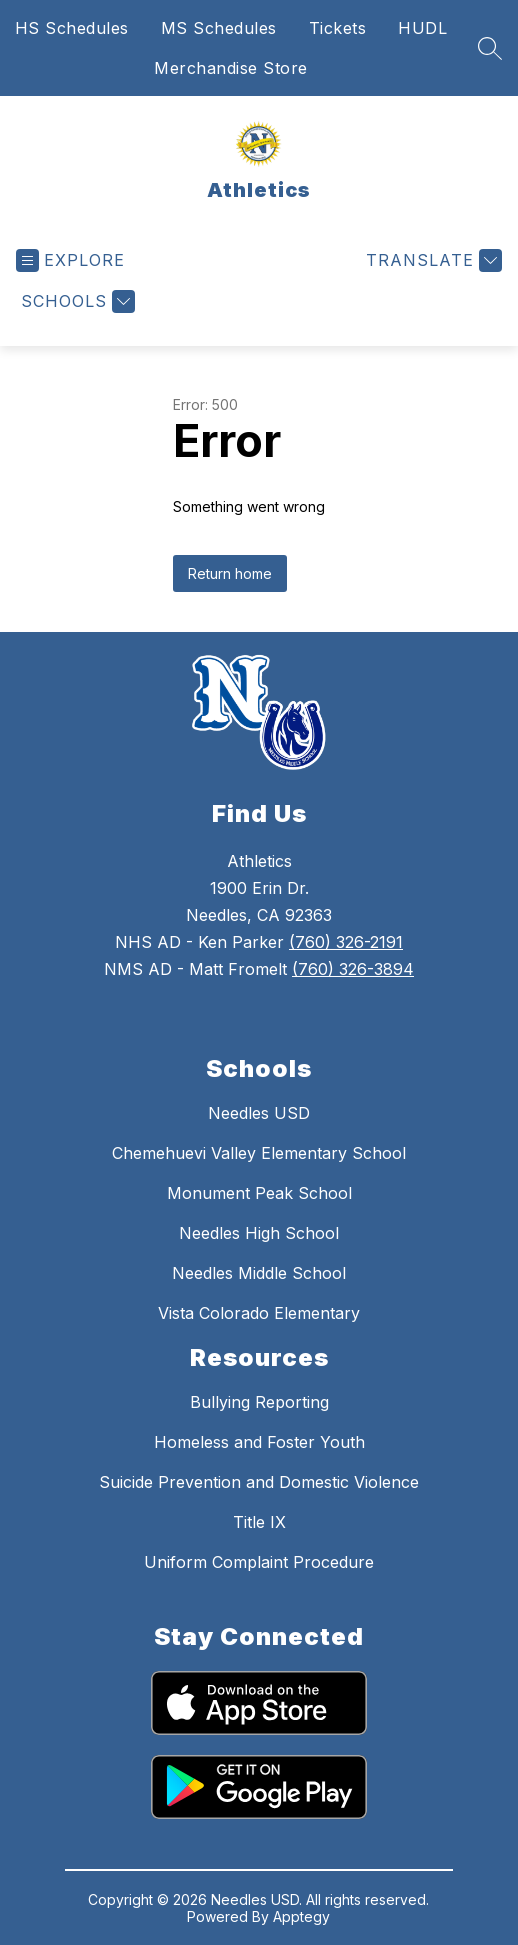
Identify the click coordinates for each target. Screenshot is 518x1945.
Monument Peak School (259, 1193)
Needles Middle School (259, 1273)
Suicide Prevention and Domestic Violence (259, 1482)
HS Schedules (72, 28)
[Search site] (490, 48)
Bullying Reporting (259, 1402)
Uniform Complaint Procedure (259, 1562)
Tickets (338, 28)
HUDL (422, 28)
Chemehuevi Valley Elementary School (259, 1153)
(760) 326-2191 (346, 942)
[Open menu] (70, 260)
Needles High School (259, 1233)
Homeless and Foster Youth (259, 1442)
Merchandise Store (231, 68)
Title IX (259, 1522)
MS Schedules (219, 28)
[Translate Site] (431, 260)
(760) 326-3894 (353, 969)
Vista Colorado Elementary (259, 1313)
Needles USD (259, 1113)
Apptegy (301, 1916)
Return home (230, 573)
